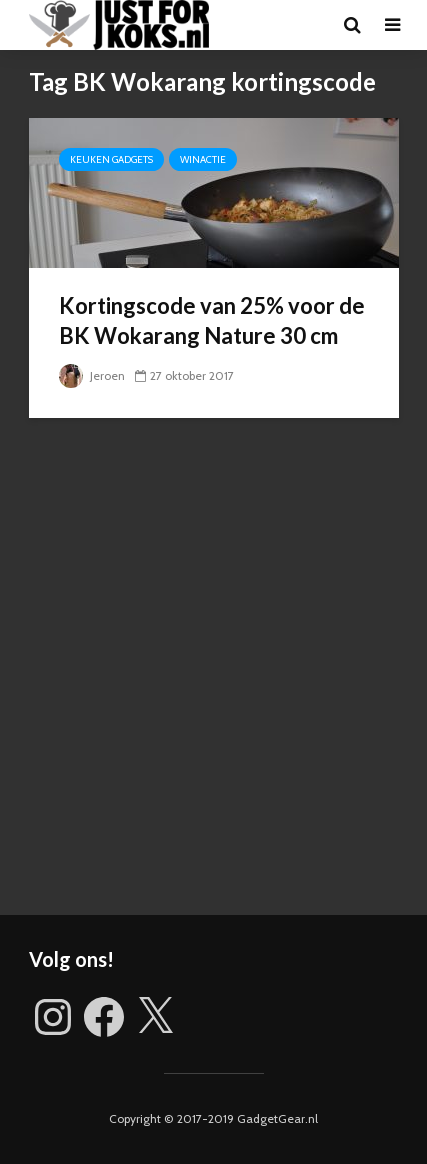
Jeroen (92, 375)
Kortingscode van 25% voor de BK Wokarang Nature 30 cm (212, 320)
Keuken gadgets (111, 159)
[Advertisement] (213, 681)
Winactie (203, 159)
